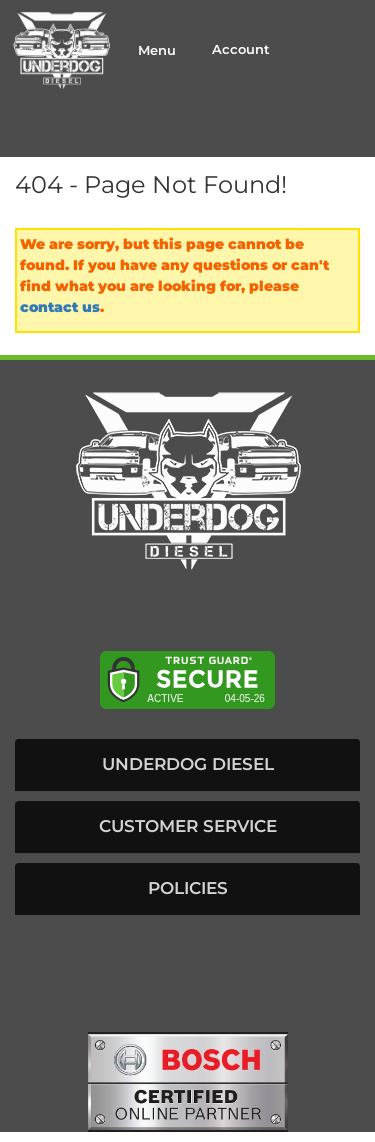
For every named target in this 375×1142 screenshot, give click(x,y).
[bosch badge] (188, 1080)
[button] (187, 765)
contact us (60, 307)
